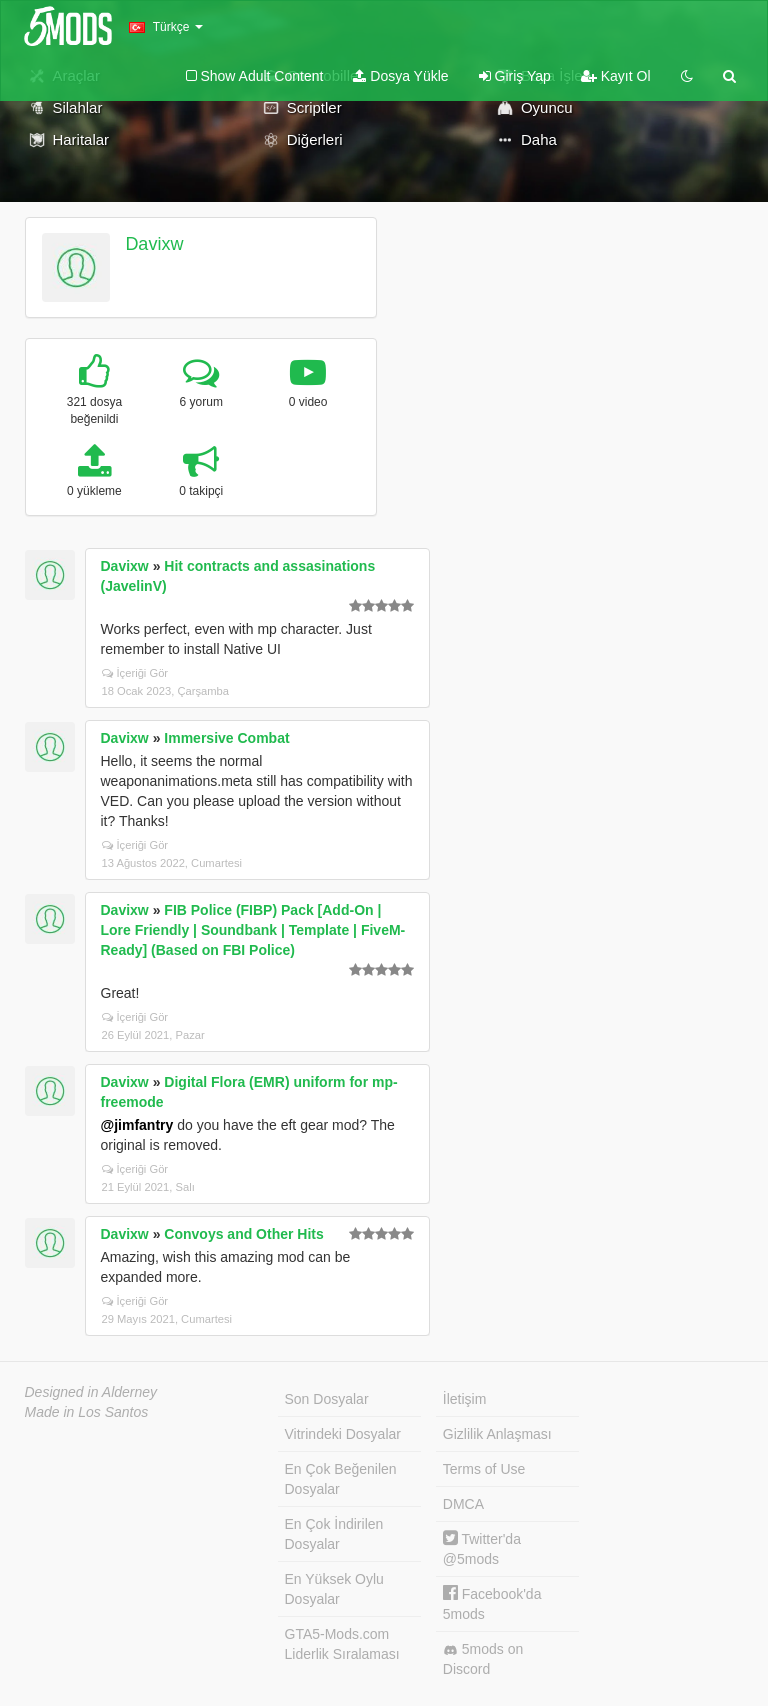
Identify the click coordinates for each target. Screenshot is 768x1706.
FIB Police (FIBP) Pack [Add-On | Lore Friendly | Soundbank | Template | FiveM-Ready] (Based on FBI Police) (253, 930)
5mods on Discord (483, 1659)
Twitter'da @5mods (482, 1548)
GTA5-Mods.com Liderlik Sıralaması (342, 1644)
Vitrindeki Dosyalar (343, 1434)
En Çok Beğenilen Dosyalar (341, 1479)
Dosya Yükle (400, 76)
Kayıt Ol (616, 76)
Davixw (154, 244)
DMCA (463, 1504)
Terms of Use (484, 1469)
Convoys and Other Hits (243, 1234)
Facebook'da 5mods (492, 1603)
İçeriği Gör (135, 673)
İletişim (465, 1399)
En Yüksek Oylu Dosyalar (334, 1589)
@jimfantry (137, 1125)
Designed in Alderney (91, 1392)
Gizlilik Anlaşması (497, 1434)
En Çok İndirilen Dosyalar (334, 1534)
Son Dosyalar (327, 1399)
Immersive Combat (226, 738)
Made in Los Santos (87, 1412)
